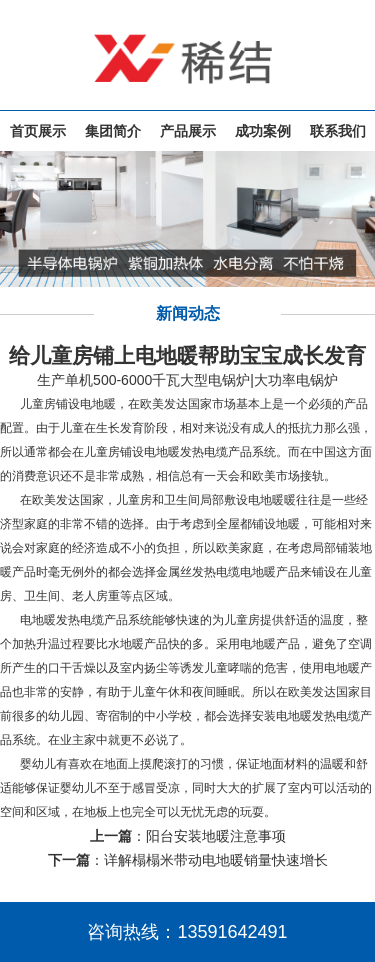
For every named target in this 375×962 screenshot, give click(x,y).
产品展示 (188, 131)
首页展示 (38, 131)
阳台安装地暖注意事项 (216, 836)
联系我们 (338, 131)
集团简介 (113, 131)
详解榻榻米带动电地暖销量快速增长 (216, 860)
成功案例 (263, 131)
